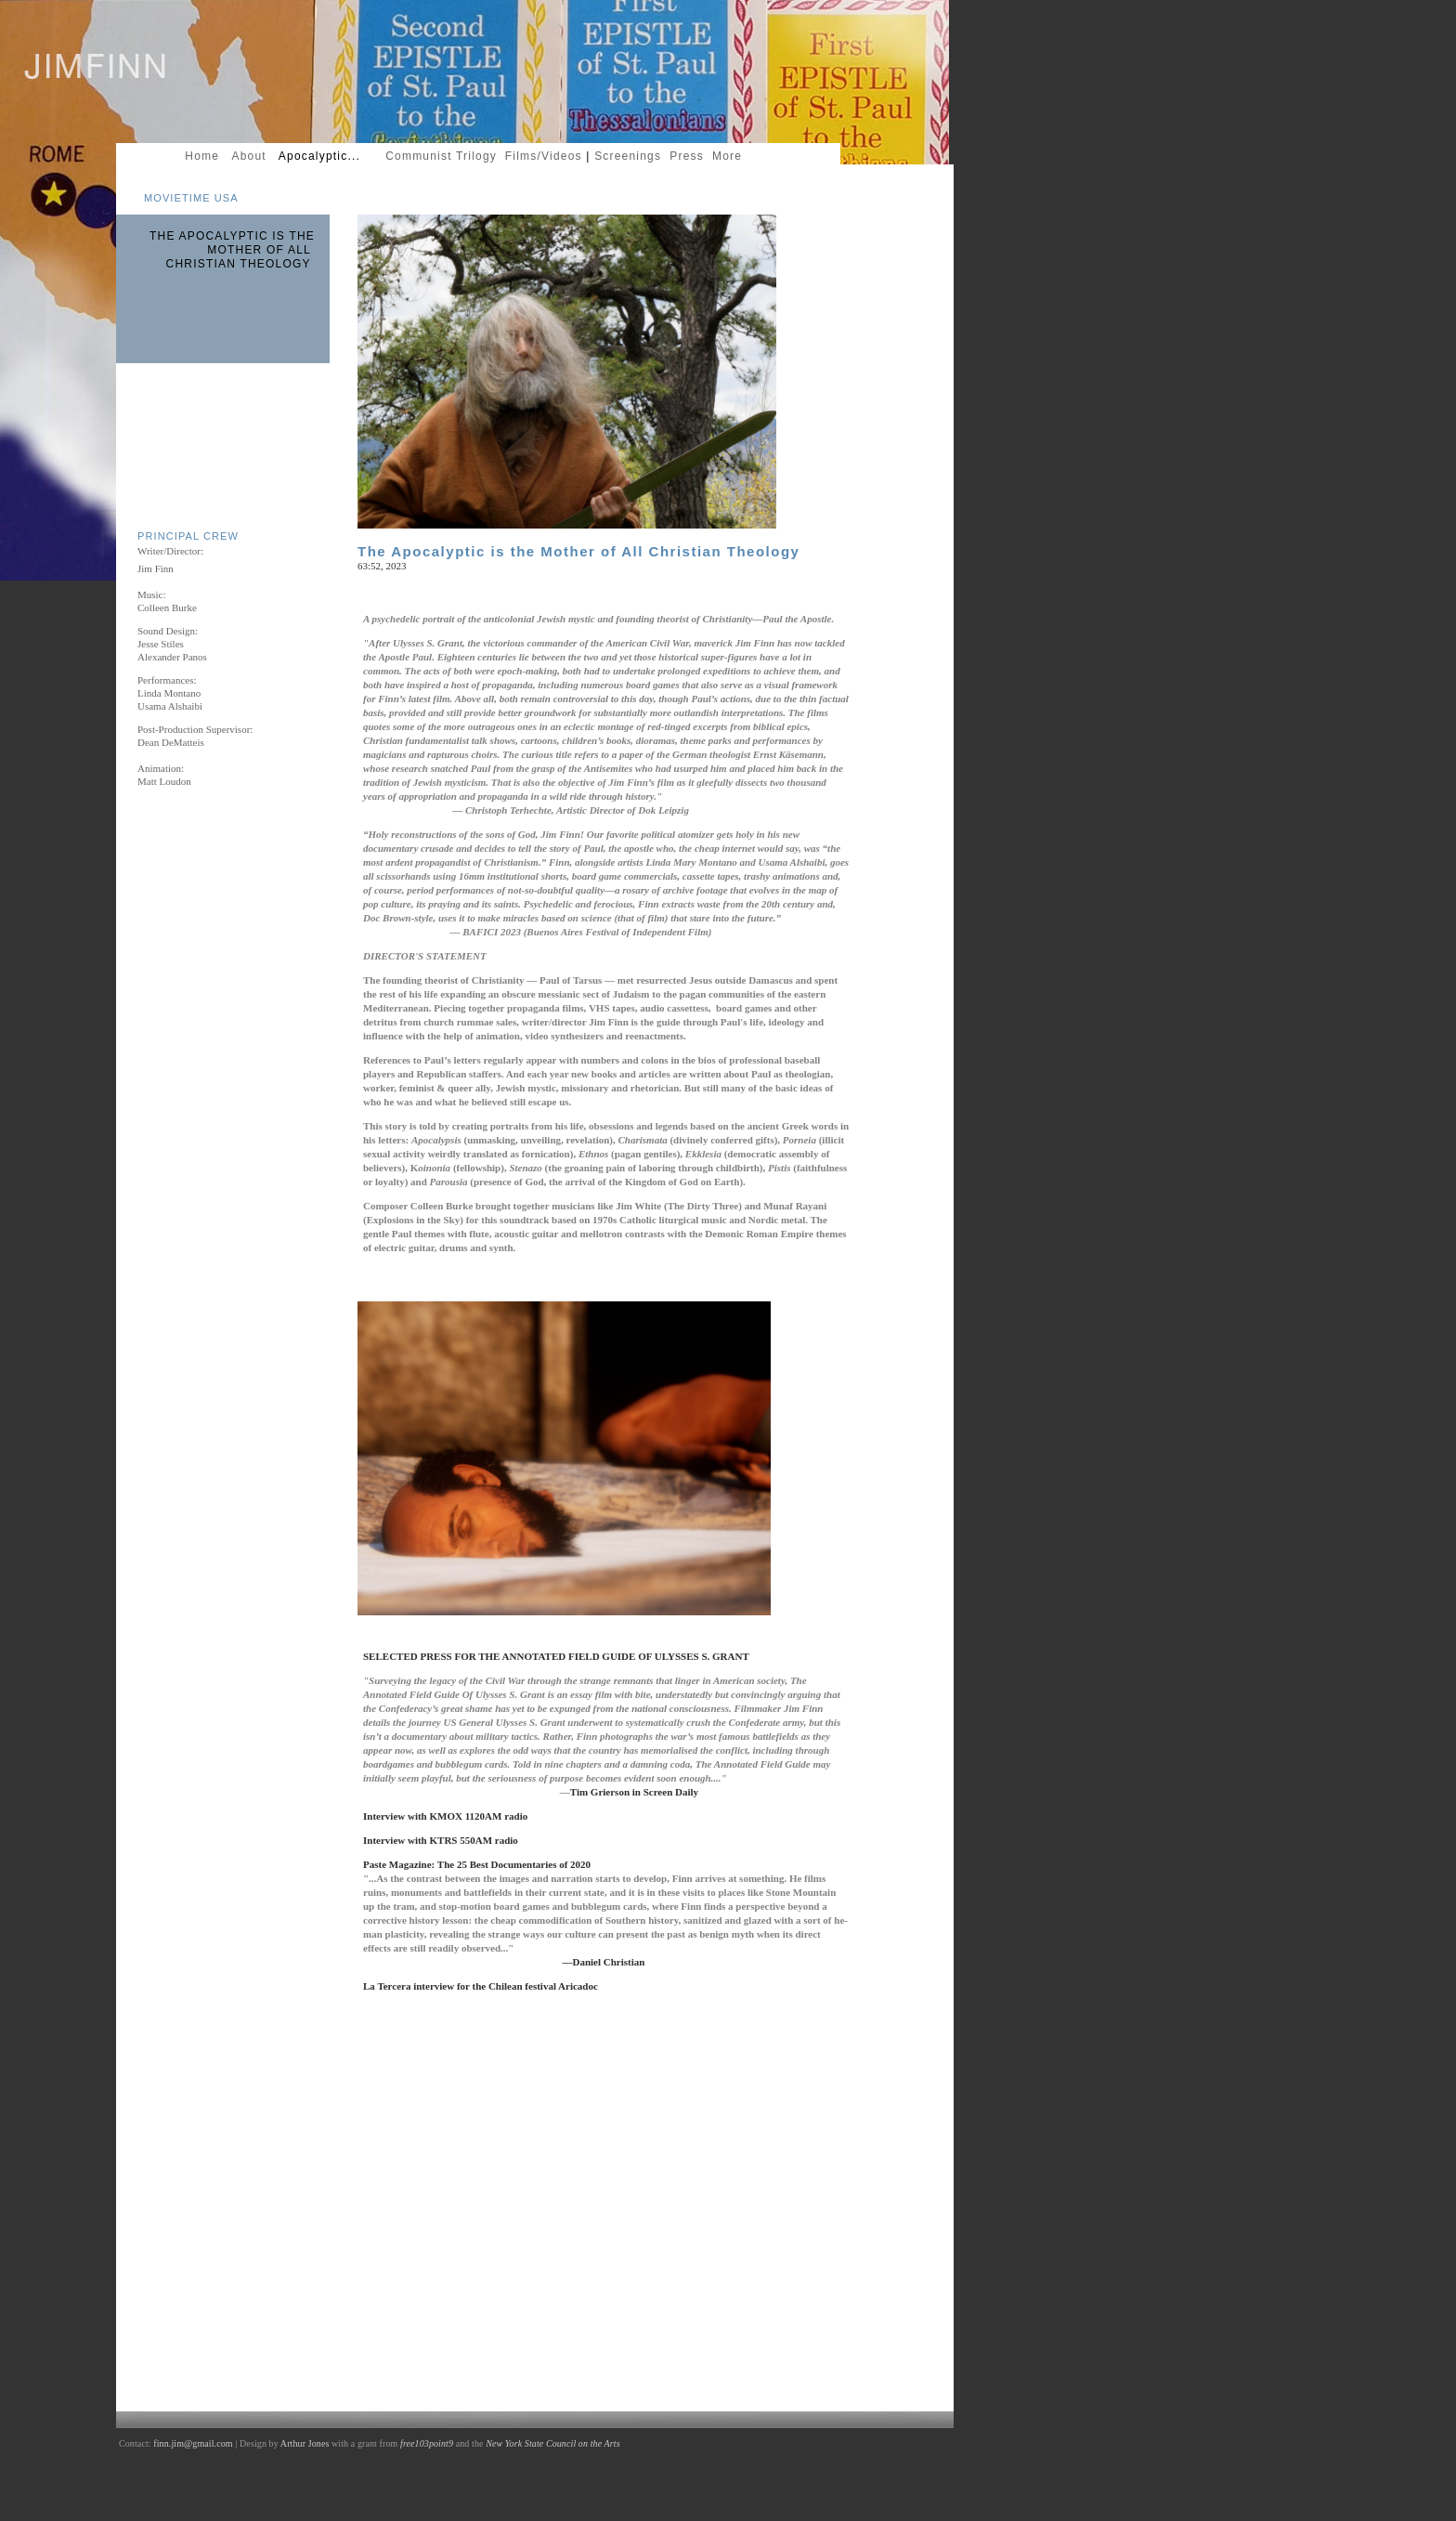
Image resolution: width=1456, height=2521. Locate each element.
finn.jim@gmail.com (192, 2443)
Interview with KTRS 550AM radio (443, 1840)
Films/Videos (545, 156)
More (731, 156)
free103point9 (426, 2443)
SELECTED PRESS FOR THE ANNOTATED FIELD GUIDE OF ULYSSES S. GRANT (560, 1656)
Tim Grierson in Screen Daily (635, 1791)
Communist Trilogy (441, 156)
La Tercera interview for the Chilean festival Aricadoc (480, 1986)
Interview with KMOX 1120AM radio (445, 1816)
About (249, 156)
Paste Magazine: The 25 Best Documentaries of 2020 (477, 1864)
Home (206, 156)
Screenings (627, 156)
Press (687, 156)
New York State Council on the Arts (553, 2443)
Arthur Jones (305, 2443)
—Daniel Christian (604, 1961)
